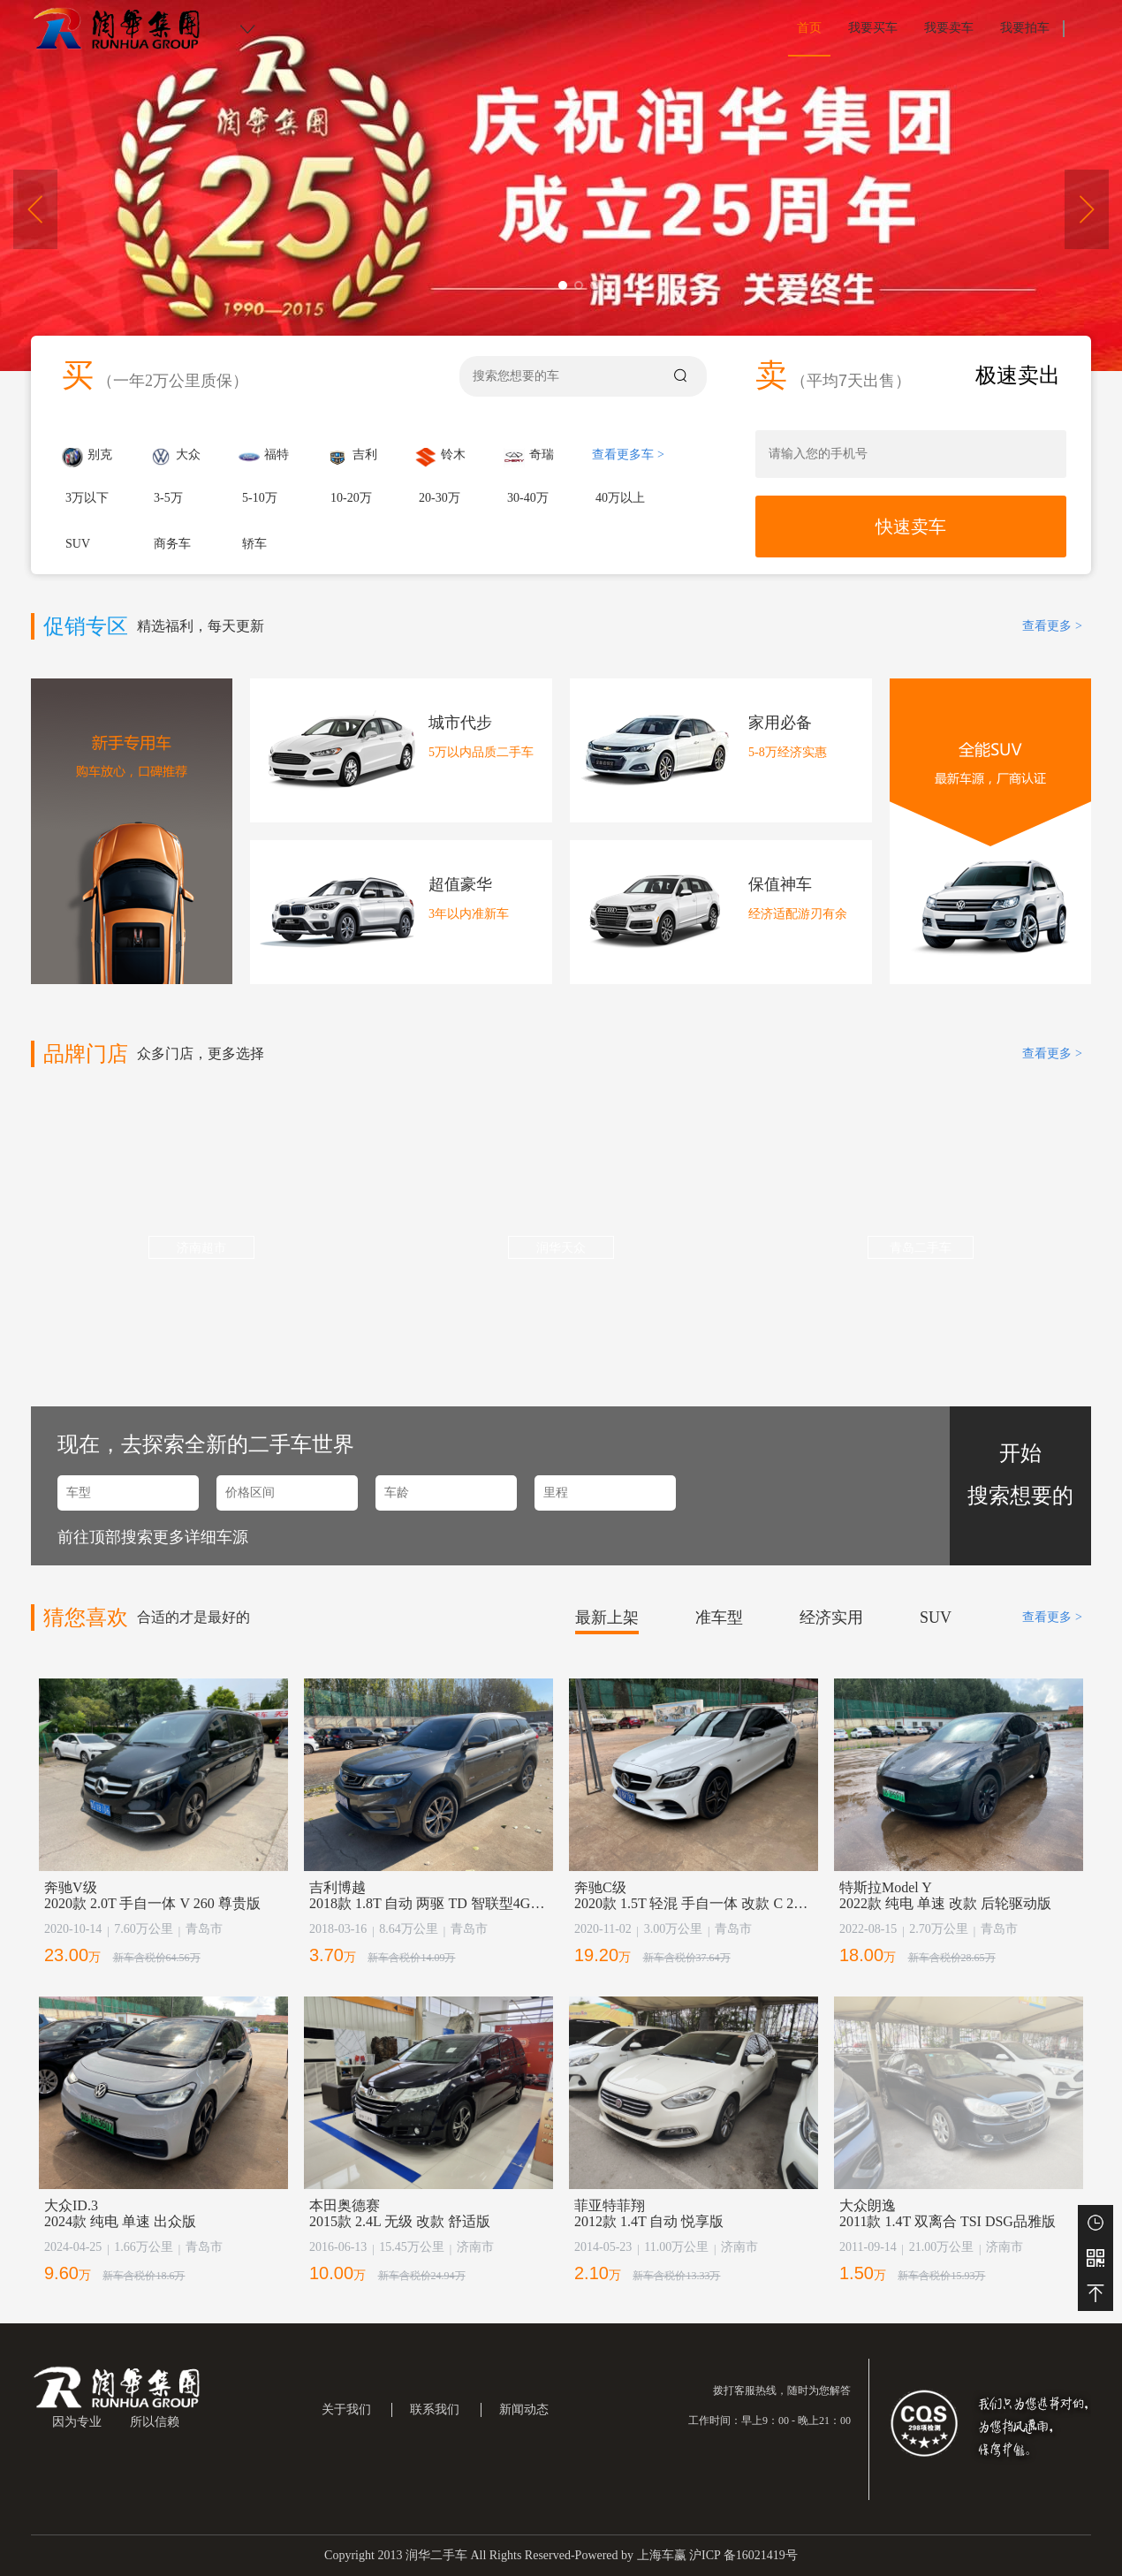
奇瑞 (529, 457)
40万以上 (620, 497)
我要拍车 (1025, 27)
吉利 (352, 457)
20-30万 (439, 497)
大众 (175, 457)
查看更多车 (628, 455)
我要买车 (873, 27)
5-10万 (259, 497)
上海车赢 (661, 2555)
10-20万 (351, 497)
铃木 (440, 457)
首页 (809, 27)
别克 (87, 457)
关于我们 (346, 2409)
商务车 (172, 543)
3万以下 (87, 497)
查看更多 (1052, 626)
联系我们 (434, 2409)
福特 (264, 457)
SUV (77, 543)
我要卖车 (949, 27)
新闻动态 (524, 2409)
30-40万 (528, 497)
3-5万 (168, 497)
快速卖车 (911, 526)
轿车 (254, 543)
